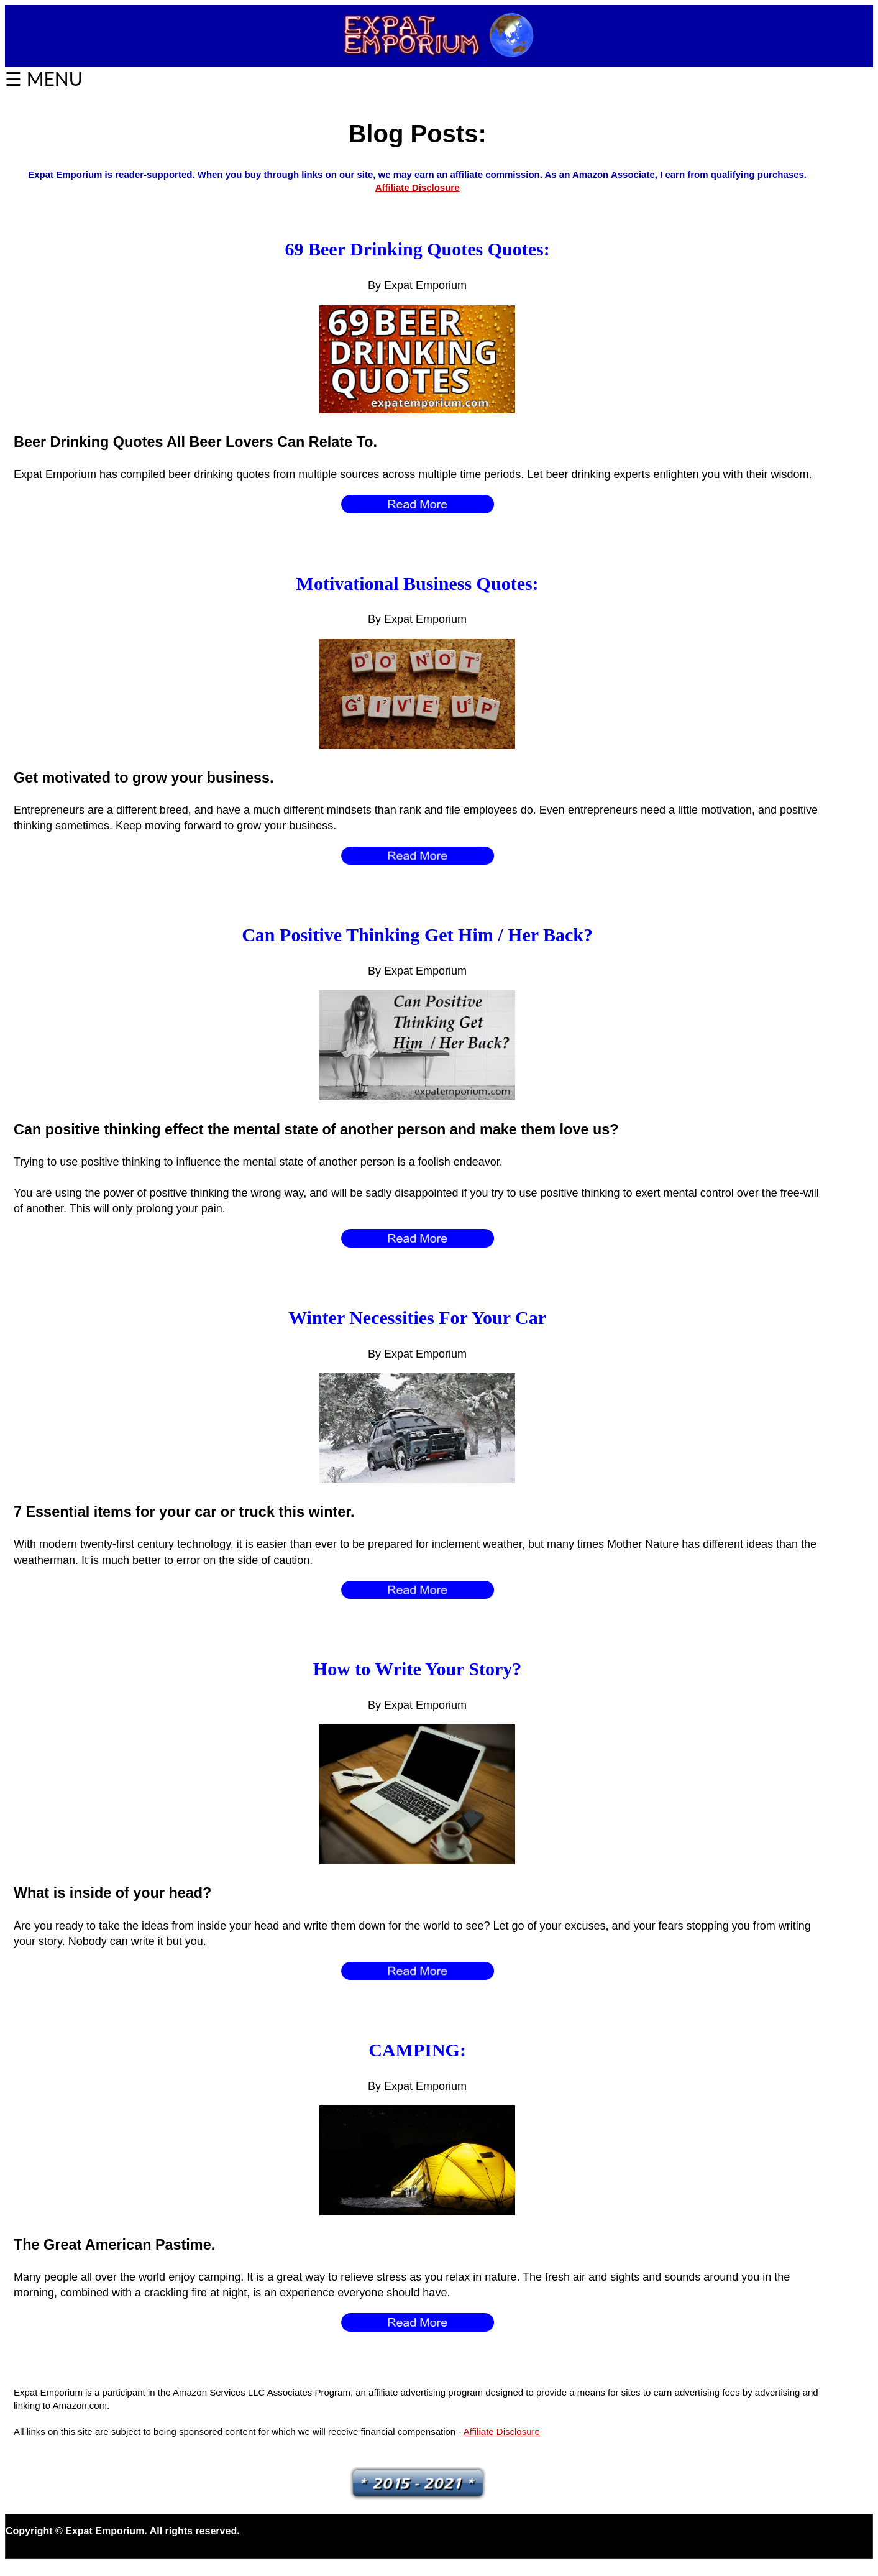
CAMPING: (417, 2050)
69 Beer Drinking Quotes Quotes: (417, 249)
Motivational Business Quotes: (417, 583)
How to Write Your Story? (417, 1668)
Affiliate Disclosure (417, 187)
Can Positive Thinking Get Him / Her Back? (417, 934)
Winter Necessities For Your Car (417, 1317)
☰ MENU (44, 78)
